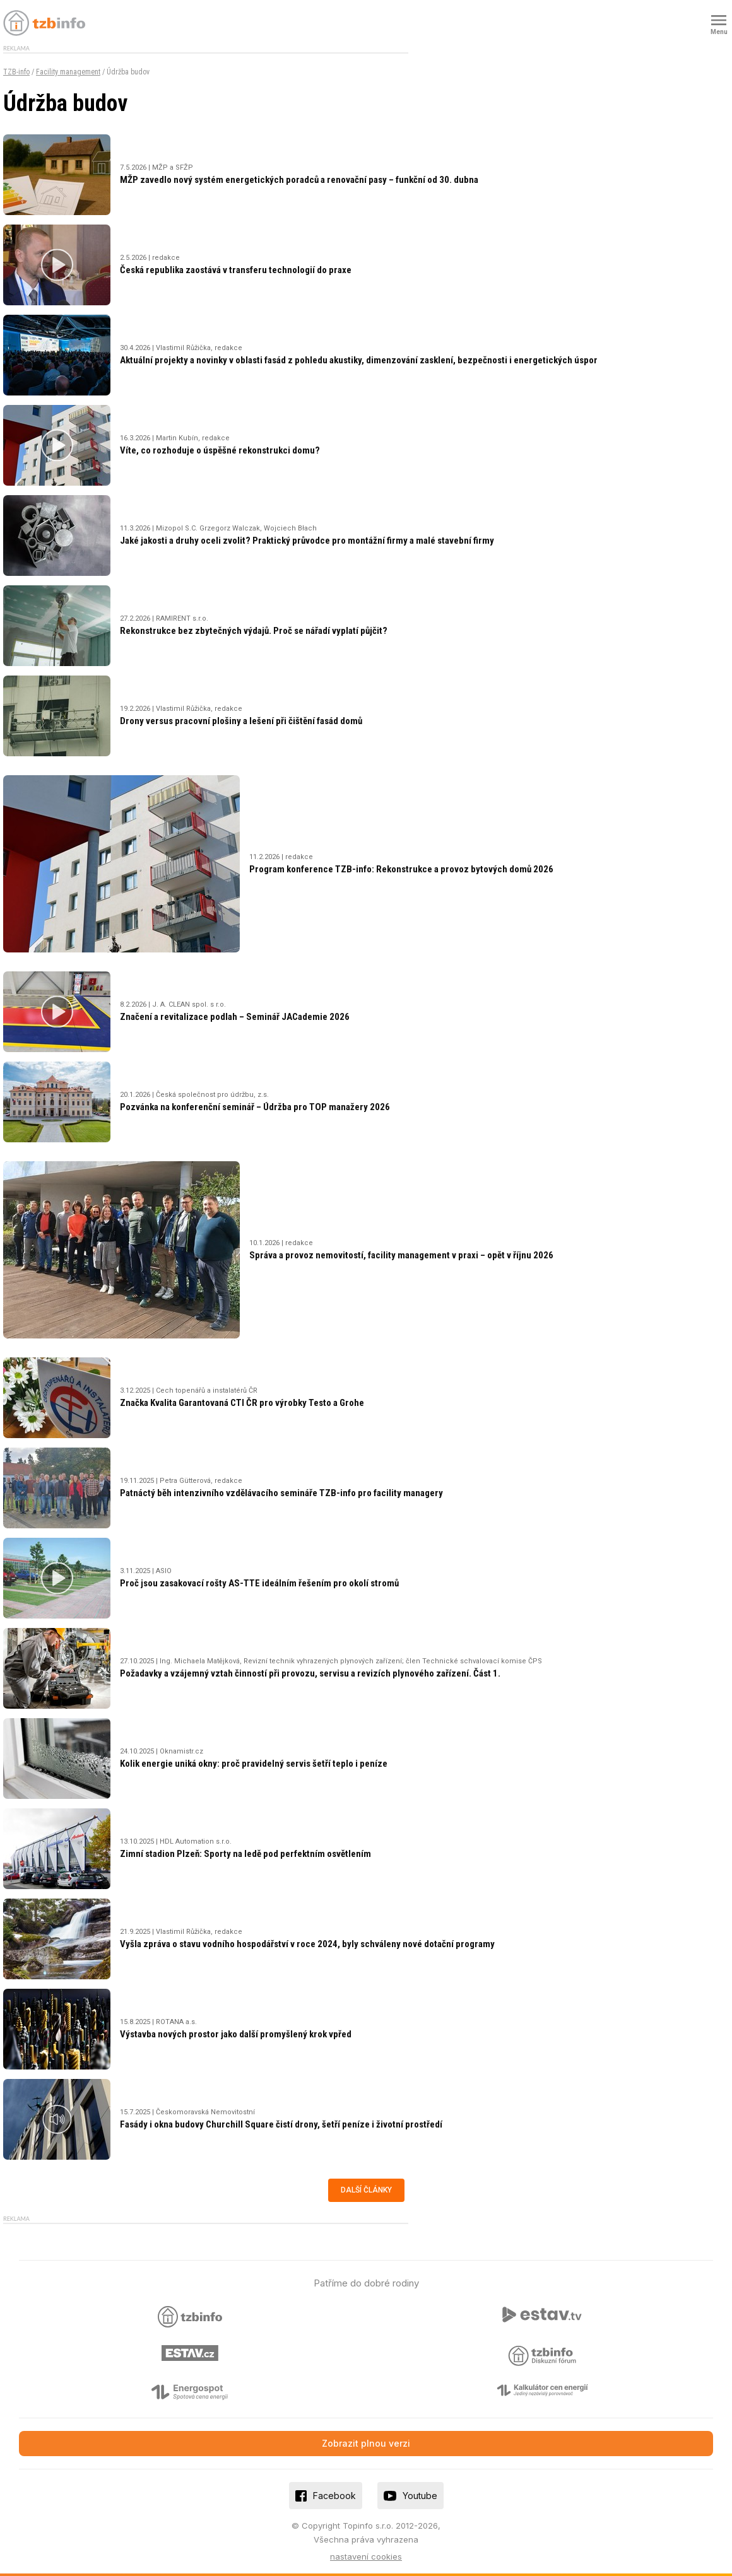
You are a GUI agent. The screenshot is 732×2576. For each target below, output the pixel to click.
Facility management (68, 71)
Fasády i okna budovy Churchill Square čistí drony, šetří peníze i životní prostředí (281, 2124)
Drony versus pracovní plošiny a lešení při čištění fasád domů (241, 721)
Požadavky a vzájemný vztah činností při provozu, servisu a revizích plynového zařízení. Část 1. (310, 1673)
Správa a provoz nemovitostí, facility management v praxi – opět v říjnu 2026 (401, 1255)
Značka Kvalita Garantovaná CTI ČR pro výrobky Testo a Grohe (242, 1402)
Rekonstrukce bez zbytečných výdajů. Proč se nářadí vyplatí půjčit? (253, 630)
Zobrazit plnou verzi (366, 2443)
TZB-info (16, 71)
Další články (366, 2190)
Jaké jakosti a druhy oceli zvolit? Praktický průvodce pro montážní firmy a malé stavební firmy (307, 540)
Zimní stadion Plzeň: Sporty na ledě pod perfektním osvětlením (245, 1853)
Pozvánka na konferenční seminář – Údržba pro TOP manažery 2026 (255, 1107)
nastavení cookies (366, 2556)
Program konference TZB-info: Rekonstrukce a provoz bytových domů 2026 (401, 869)
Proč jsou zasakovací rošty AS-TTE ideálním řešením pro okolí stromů (259, 1583)
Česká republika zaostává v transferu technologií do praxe (235, 270)
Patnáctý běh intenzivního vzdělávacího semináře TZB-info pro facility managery (281, 1493)
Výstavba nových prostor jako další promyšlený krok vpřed (235, 2034)
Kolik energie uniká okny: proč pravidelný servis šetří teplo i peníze (253, 1763)
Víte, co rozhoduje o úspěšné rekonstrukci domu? (220, 450)
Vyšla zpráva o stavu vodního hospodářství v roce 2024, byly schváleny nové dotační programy (307, 1944)
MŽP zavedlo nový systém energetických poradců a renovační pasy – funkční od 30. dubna (299, 179)
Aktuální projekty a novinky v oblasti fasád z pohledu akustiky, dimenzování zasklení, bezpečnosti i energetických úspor (359, 360)
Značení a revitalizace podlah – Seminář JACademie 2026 (235, 1016)
